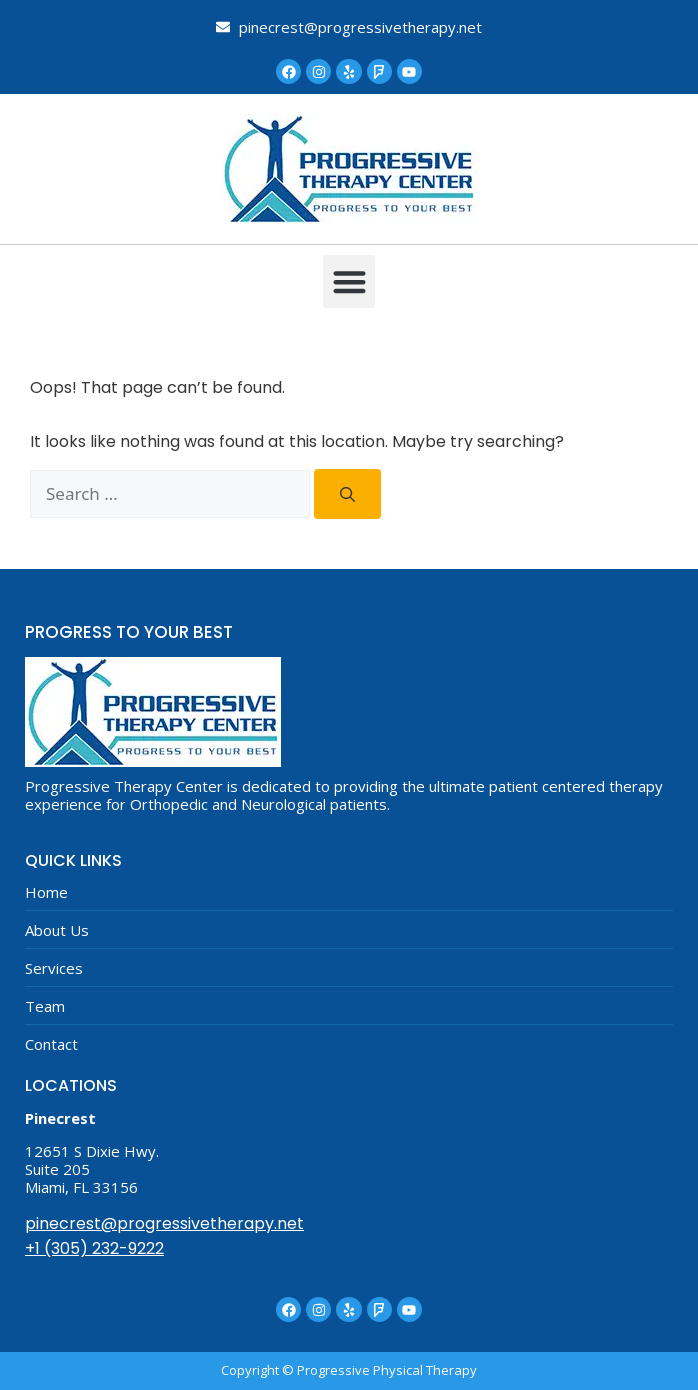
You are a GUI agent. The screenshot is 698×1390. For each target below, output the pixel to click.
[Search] (347, 494)
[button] (349, 281)
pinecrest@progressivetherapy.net (164, 1223)
